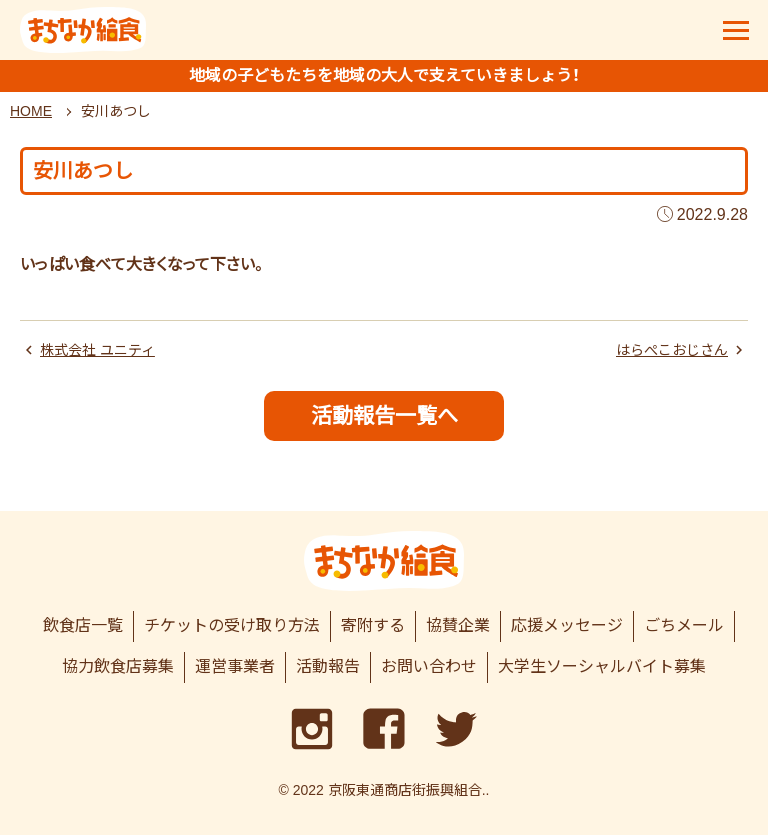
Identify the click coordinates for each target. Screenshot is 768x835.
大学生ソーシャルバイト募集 (602, 666)
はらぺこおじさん (672, 350)
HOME (31, 111)
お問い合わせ (429, 666)
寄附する (373, 625)
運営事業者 (235, 666)
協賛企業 (458, 625)
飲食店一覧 (83, 625)
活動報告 (328, 666)
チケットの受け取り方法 (232, 625)
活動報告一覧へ (384, 415)
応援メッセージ (567, 625)
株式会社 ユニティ (97, 350)
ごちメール (684, 625)
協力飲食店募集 (118, 666)
